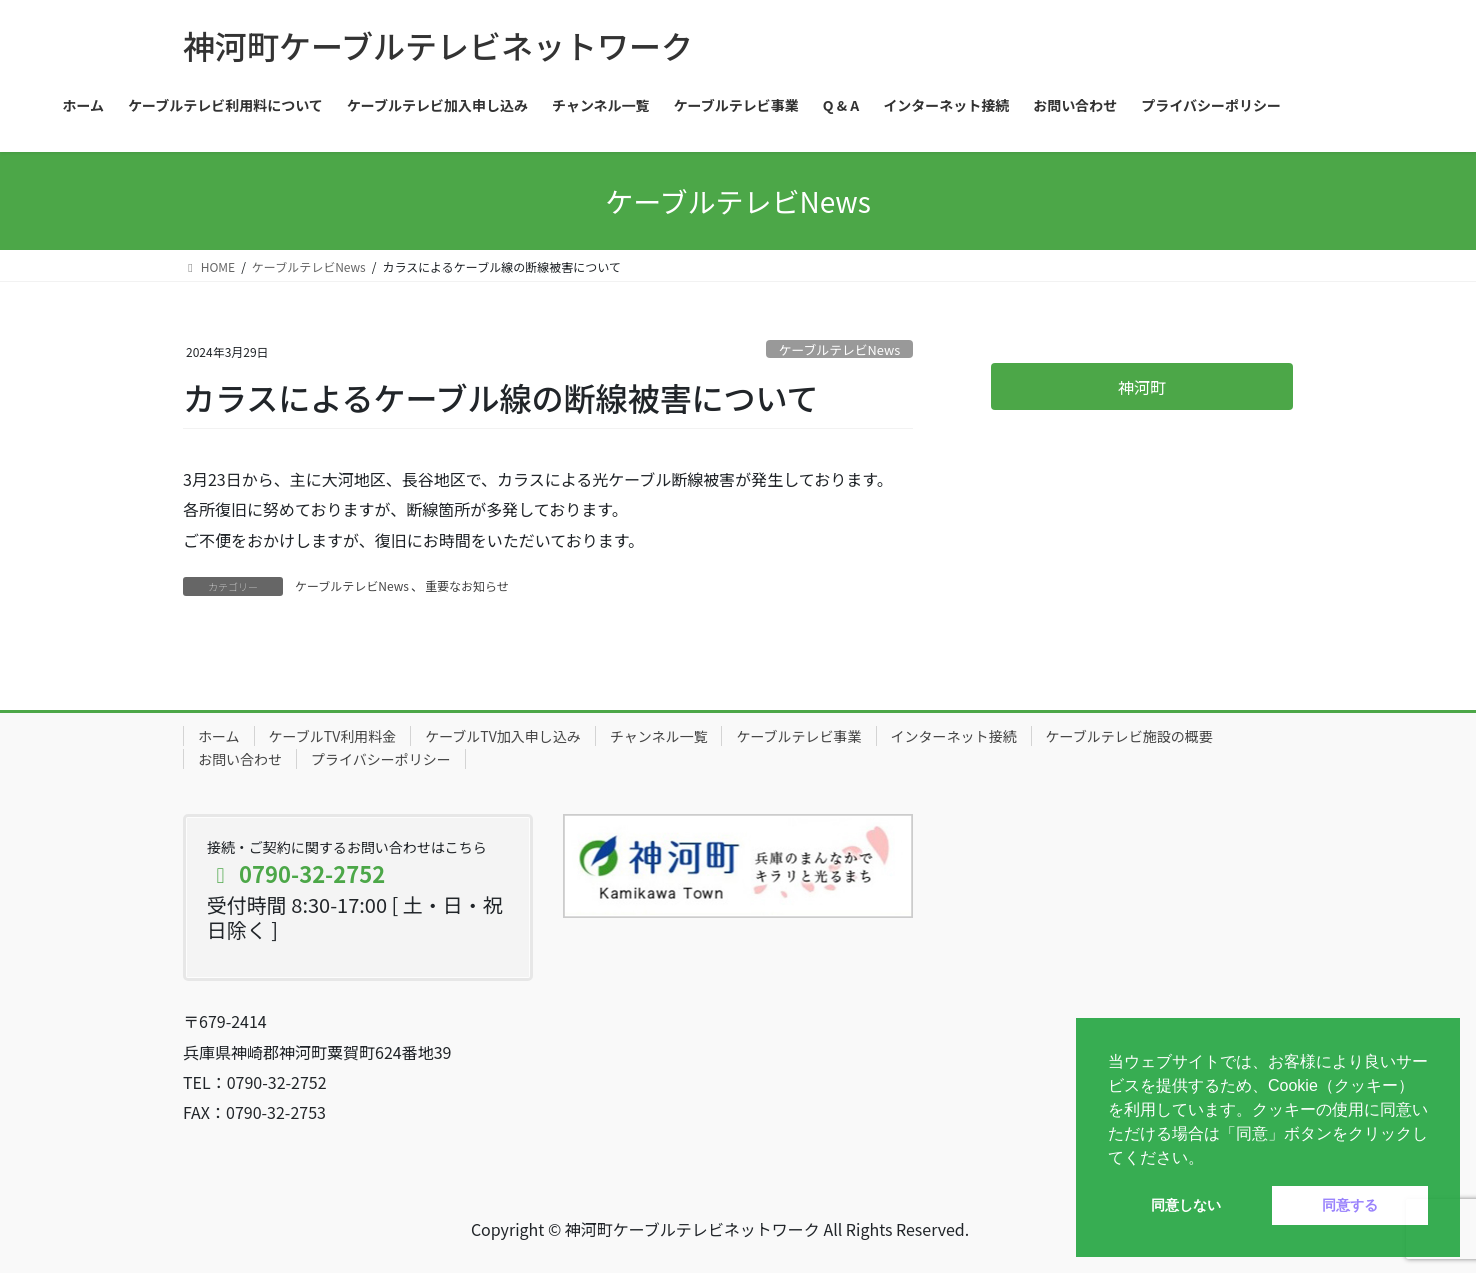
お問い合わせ (240, 759)
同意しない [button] (1186, 1205)
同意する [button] (1350, 1205)
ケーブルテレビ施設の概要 (1129, 736)
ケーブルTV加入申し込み (503, 736)
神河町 (1142, 387)
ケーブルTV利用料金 (333, 736)
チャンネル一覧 (659, 736)
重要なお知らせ (467, 585)
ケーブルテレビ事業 (798, 736)
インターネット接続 (954, 736)
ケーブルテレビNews (839, 349)
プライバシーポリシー (381, 759)
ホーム (219, 736)
